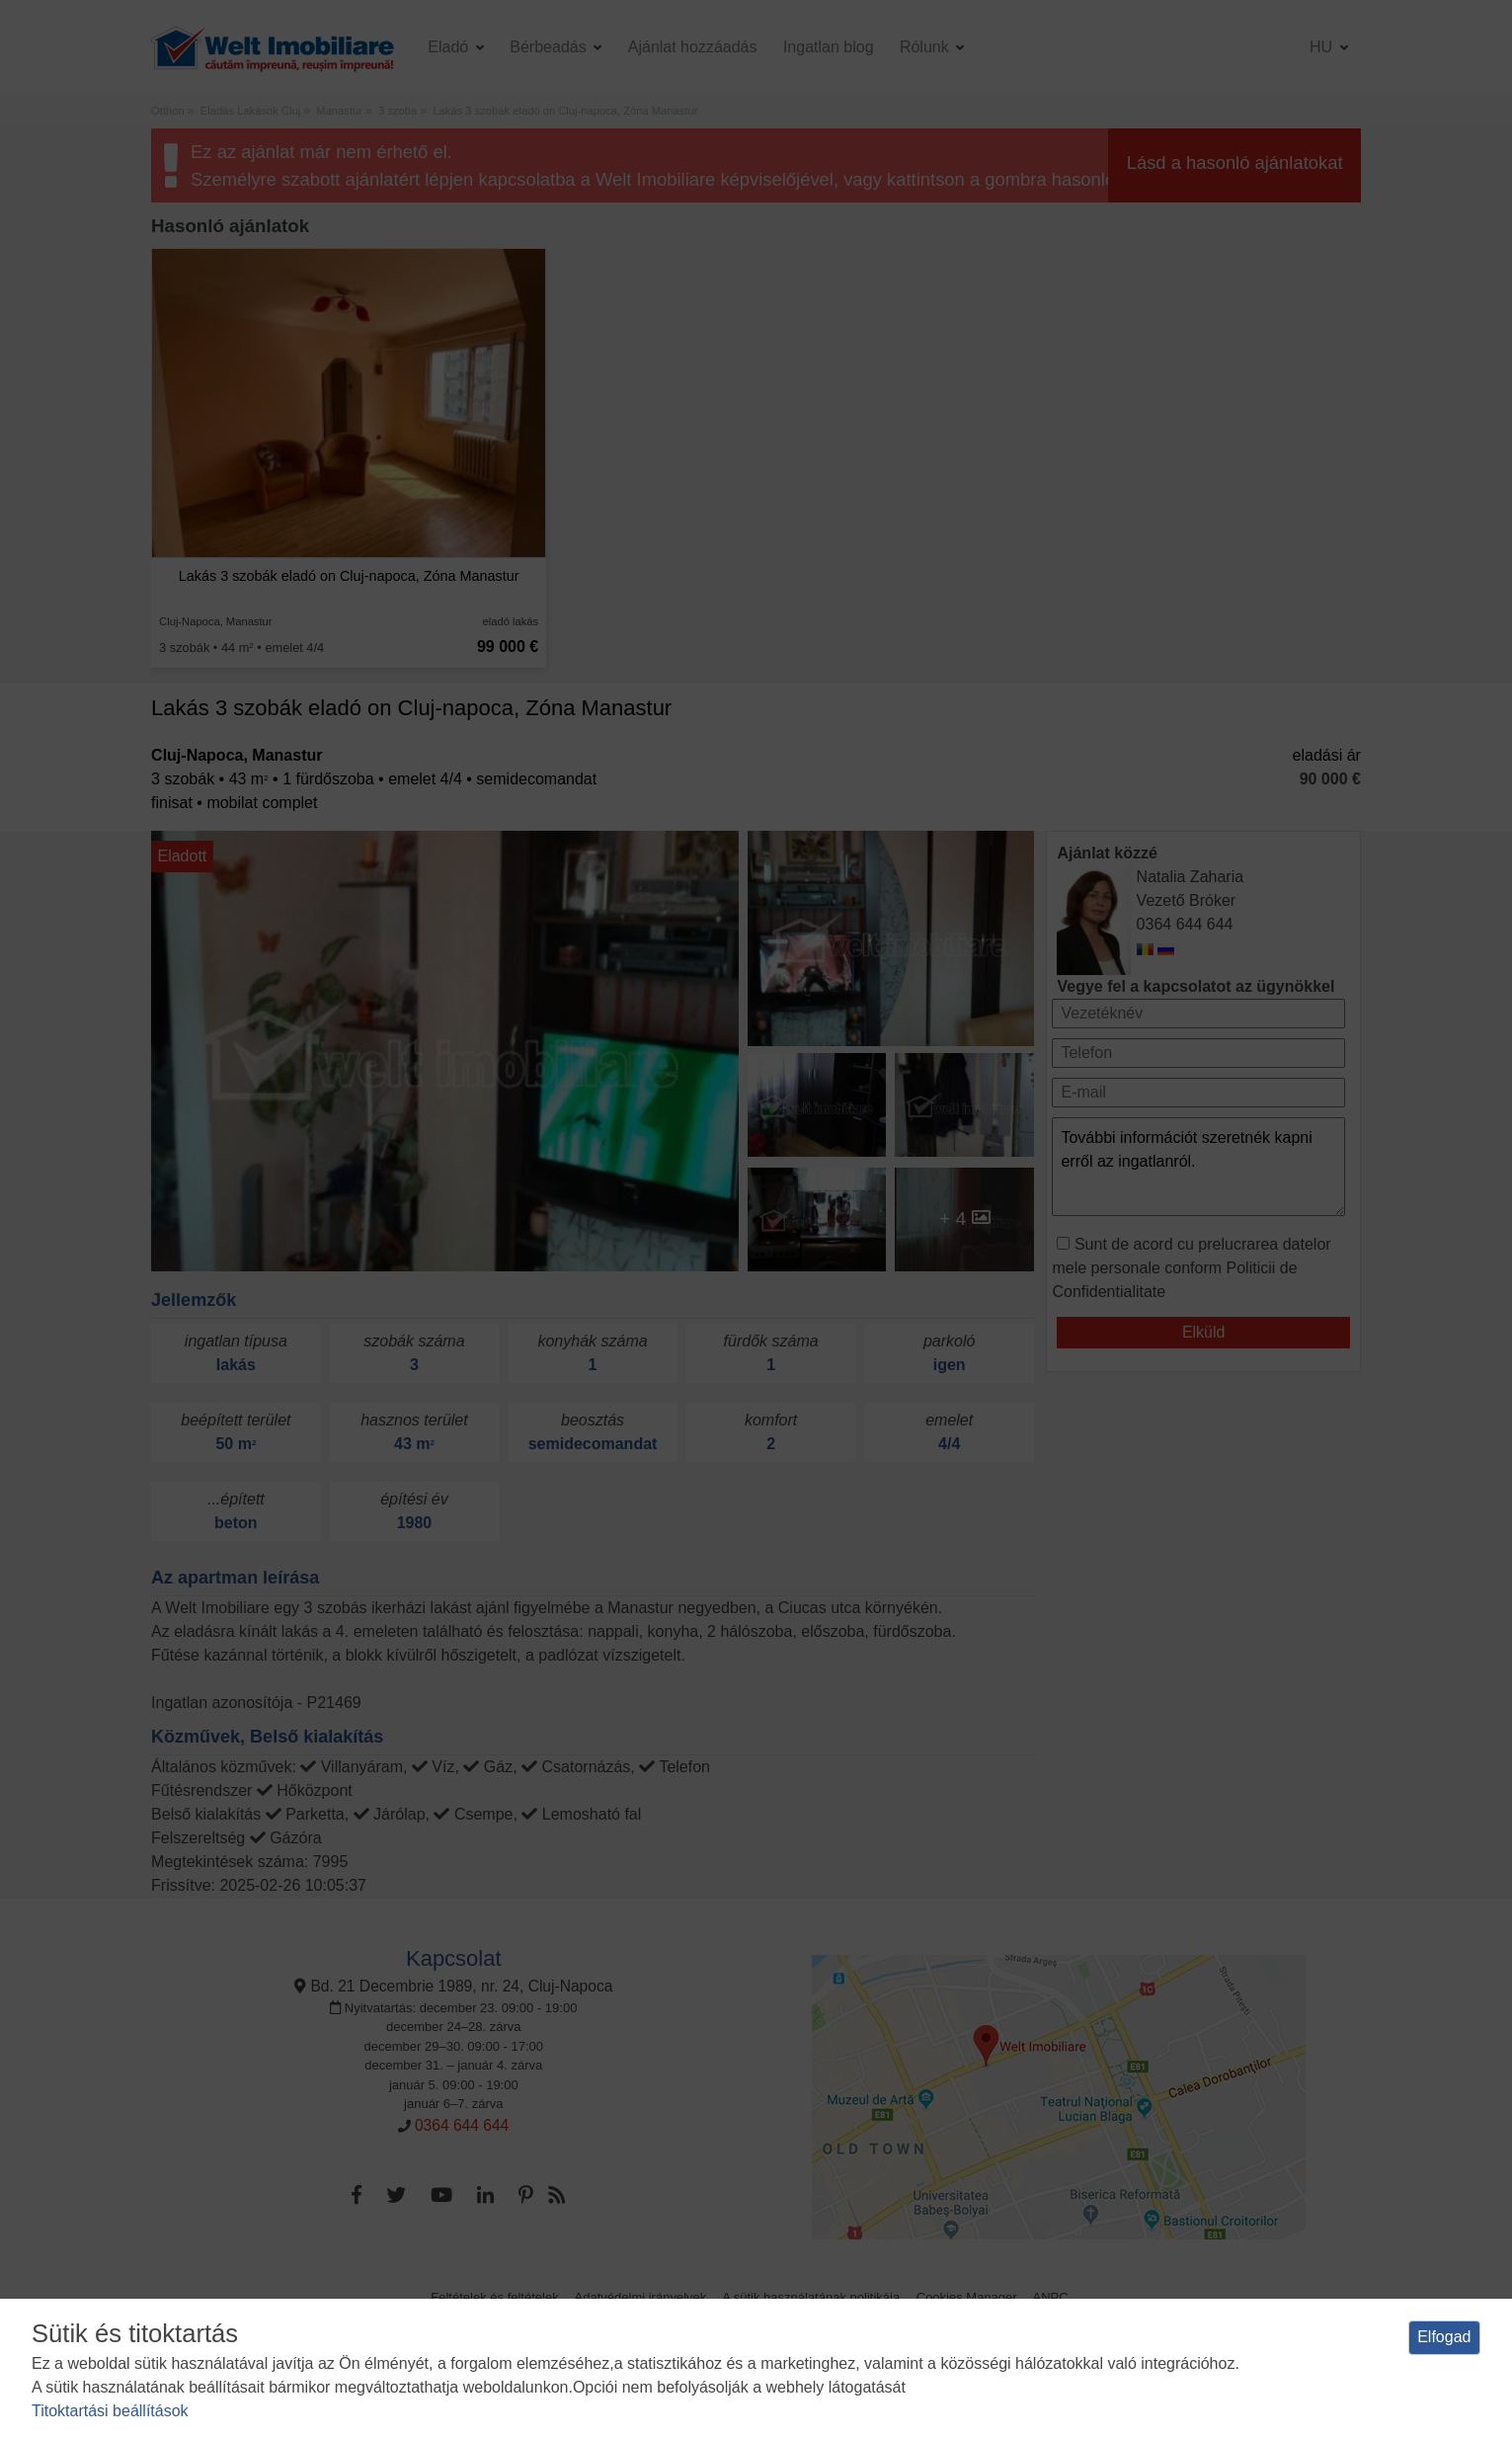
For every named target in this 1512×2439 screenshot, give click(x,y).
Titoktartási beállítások (110, 2410)
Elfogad (1444, 2336)
